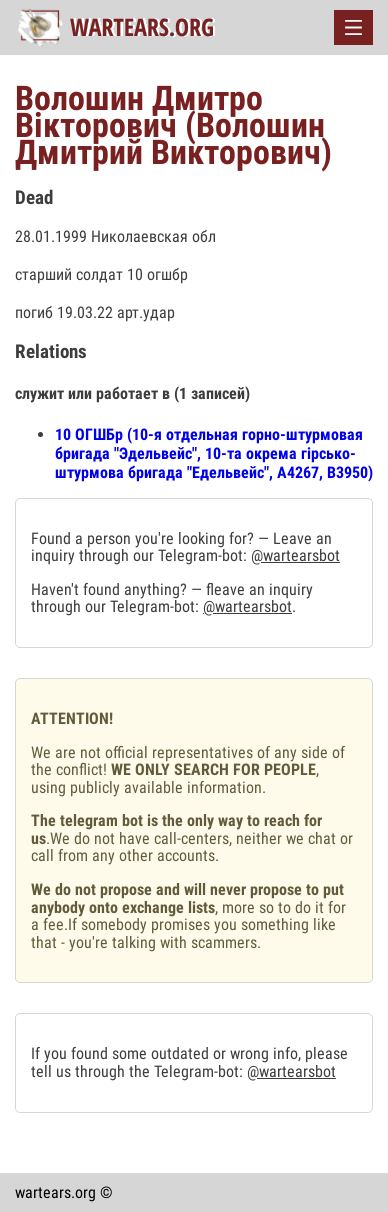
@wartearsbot (295, 555)
